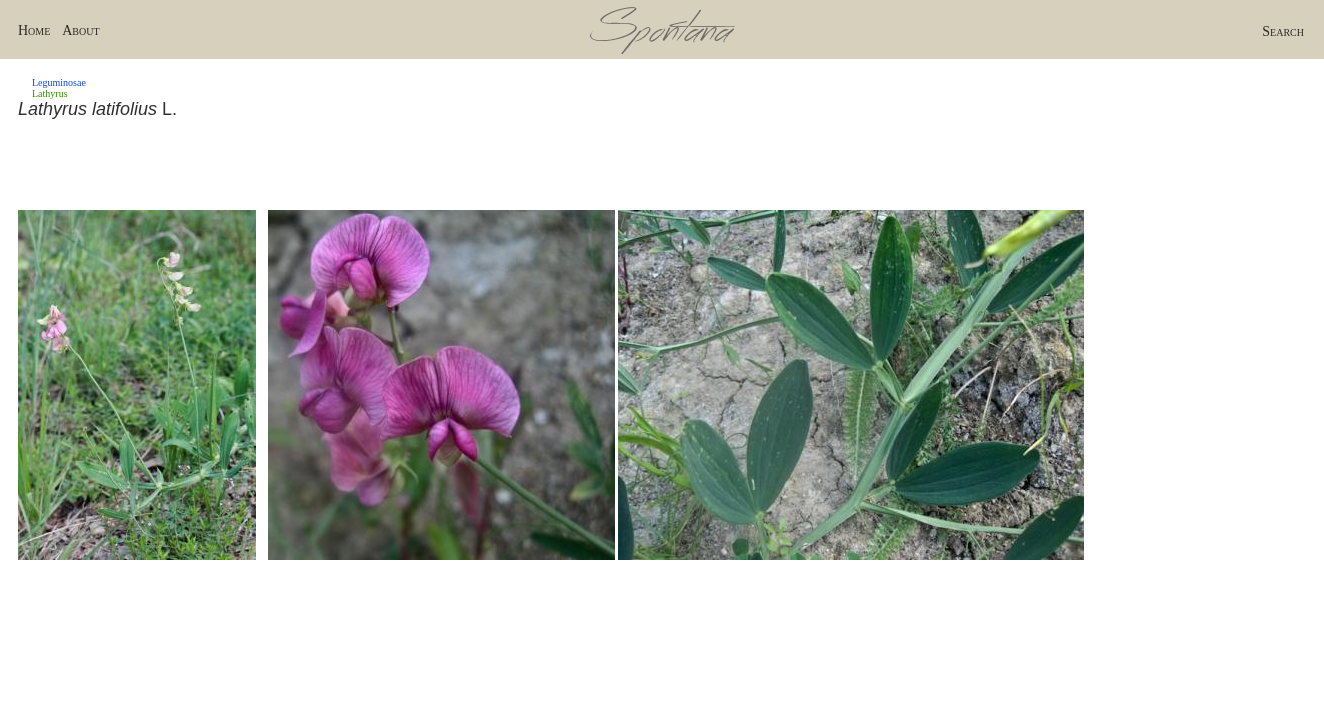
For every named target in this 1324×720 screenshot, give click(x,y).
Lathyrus (50, 93)
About (80, 30)
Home (34, 30)
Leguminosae (59, 82)
